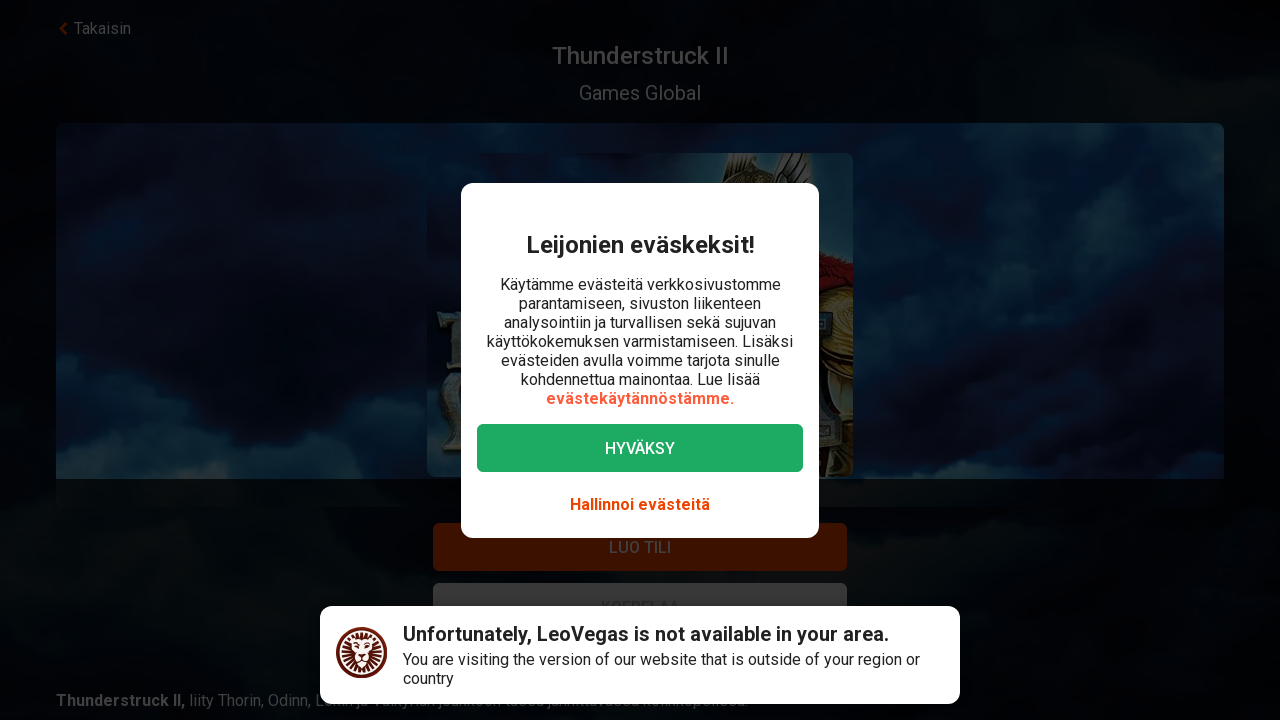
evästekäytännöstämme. (640, 398)
